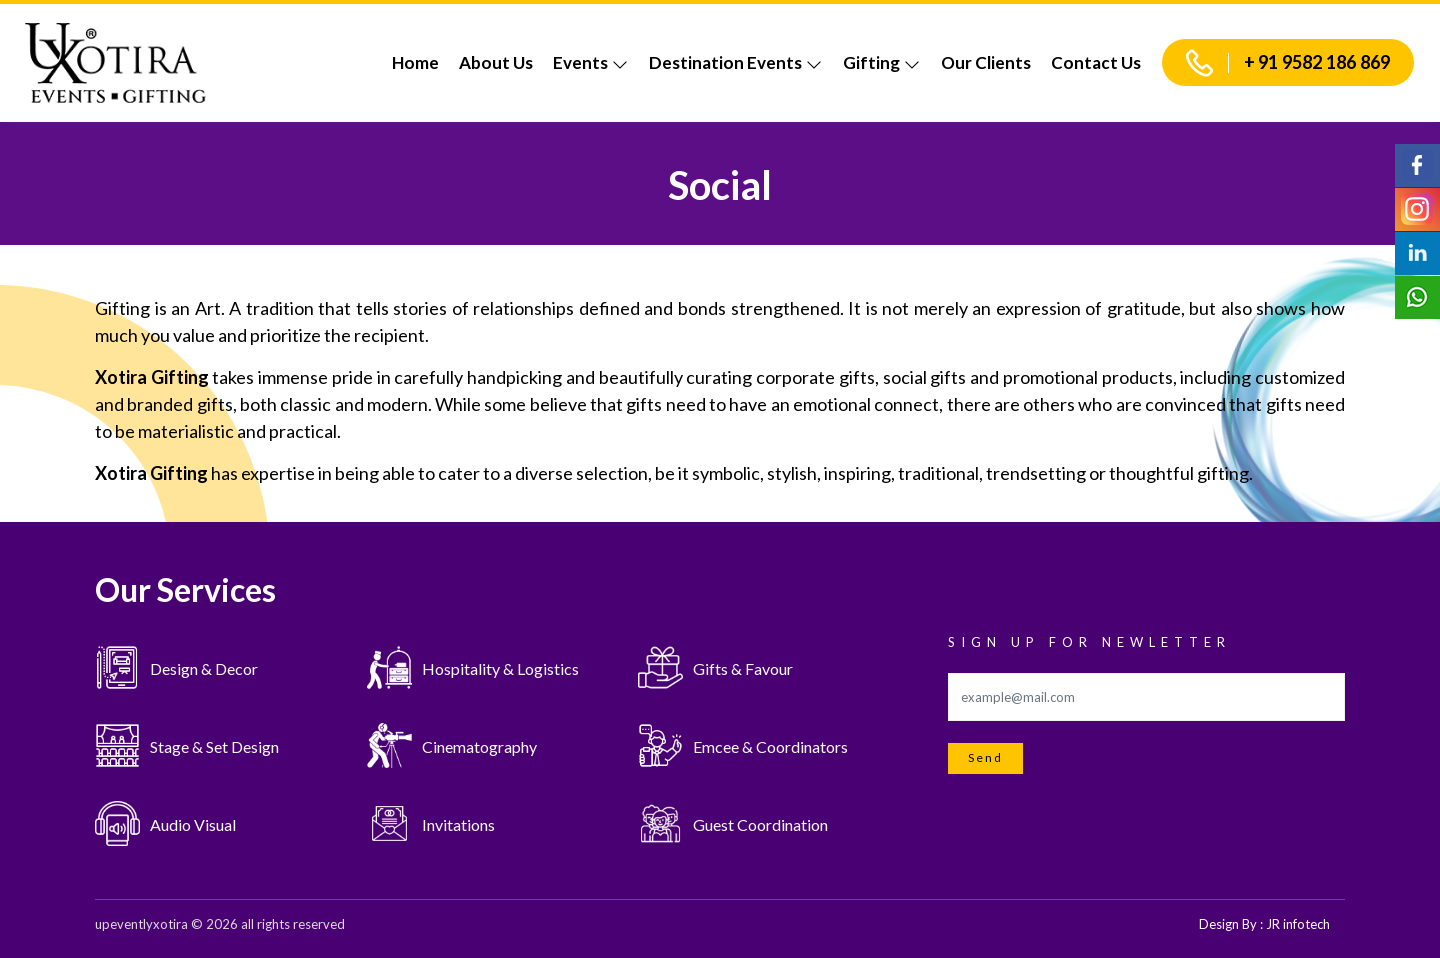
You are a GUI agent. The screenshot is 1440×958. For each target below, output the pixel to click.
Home (415, 62)
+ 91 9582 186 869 (1288, 63)
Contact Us (1096, 62)
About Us (496, 62)
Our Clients (986, 62)
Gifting (882, 62)
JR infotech (1298, 924)
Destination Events (736, 62)
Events (591, 62)
